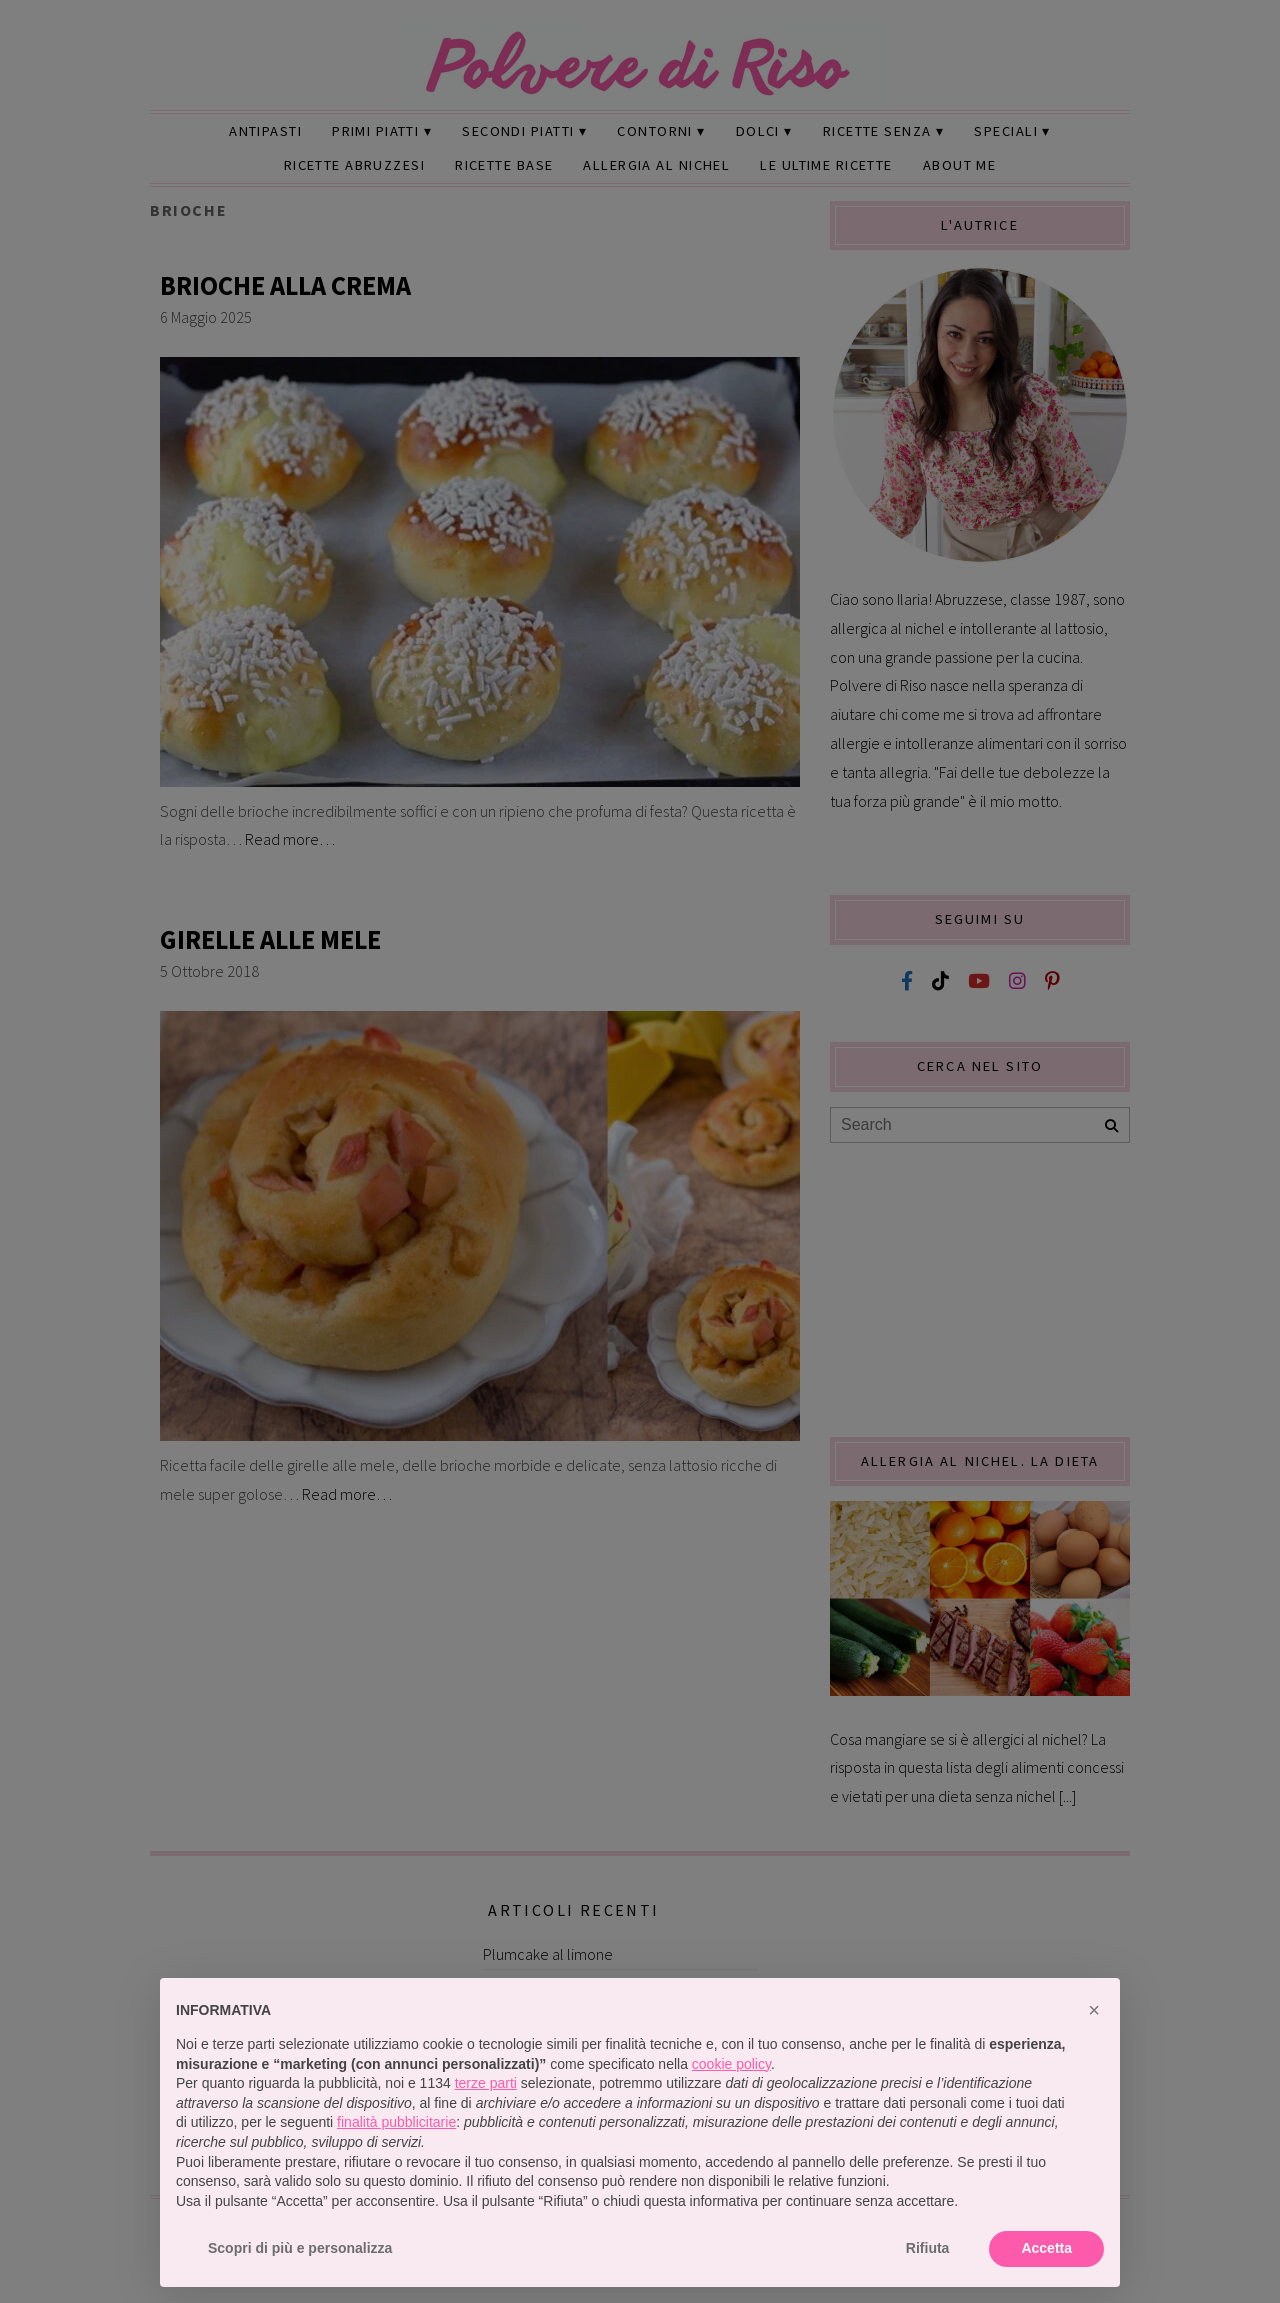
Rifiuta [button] (928, 2248)
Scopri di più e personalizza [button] (300, 2248)
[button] (1094, 2010)
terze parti (486, 2083)
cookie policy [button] (731, 2064)
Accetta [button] (1046, 2248)
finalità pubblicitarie (396, 2122)
